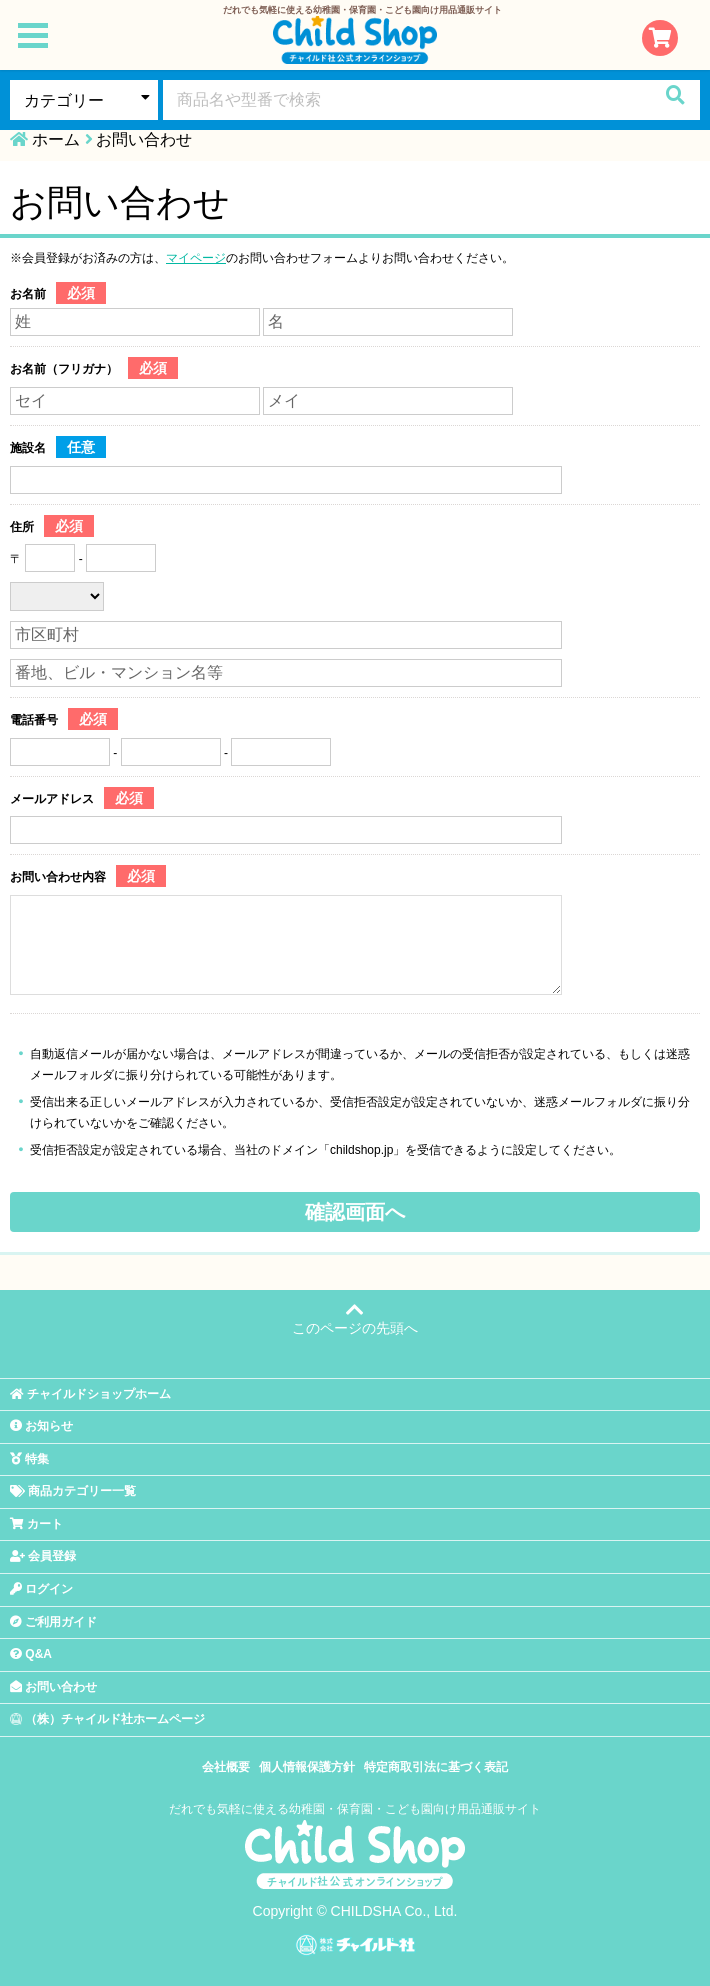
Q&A (31, 1654)
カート (36, 1524)
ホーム (56, 139)
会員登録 (43, 1556)
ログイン (41, 1589)
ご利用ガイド (53, 1622)
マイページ (196, 258)
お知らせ (41, 1426)
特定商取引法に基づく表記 (436, 1767)
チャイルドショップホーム (90, 1394)
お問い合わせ (53, 1687)
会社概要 (226, 1767)
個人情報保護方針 (307, 1767)
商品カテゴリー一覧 (73, 1491)
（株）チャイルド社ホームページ (107, 1719)
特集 (29, 1459)
